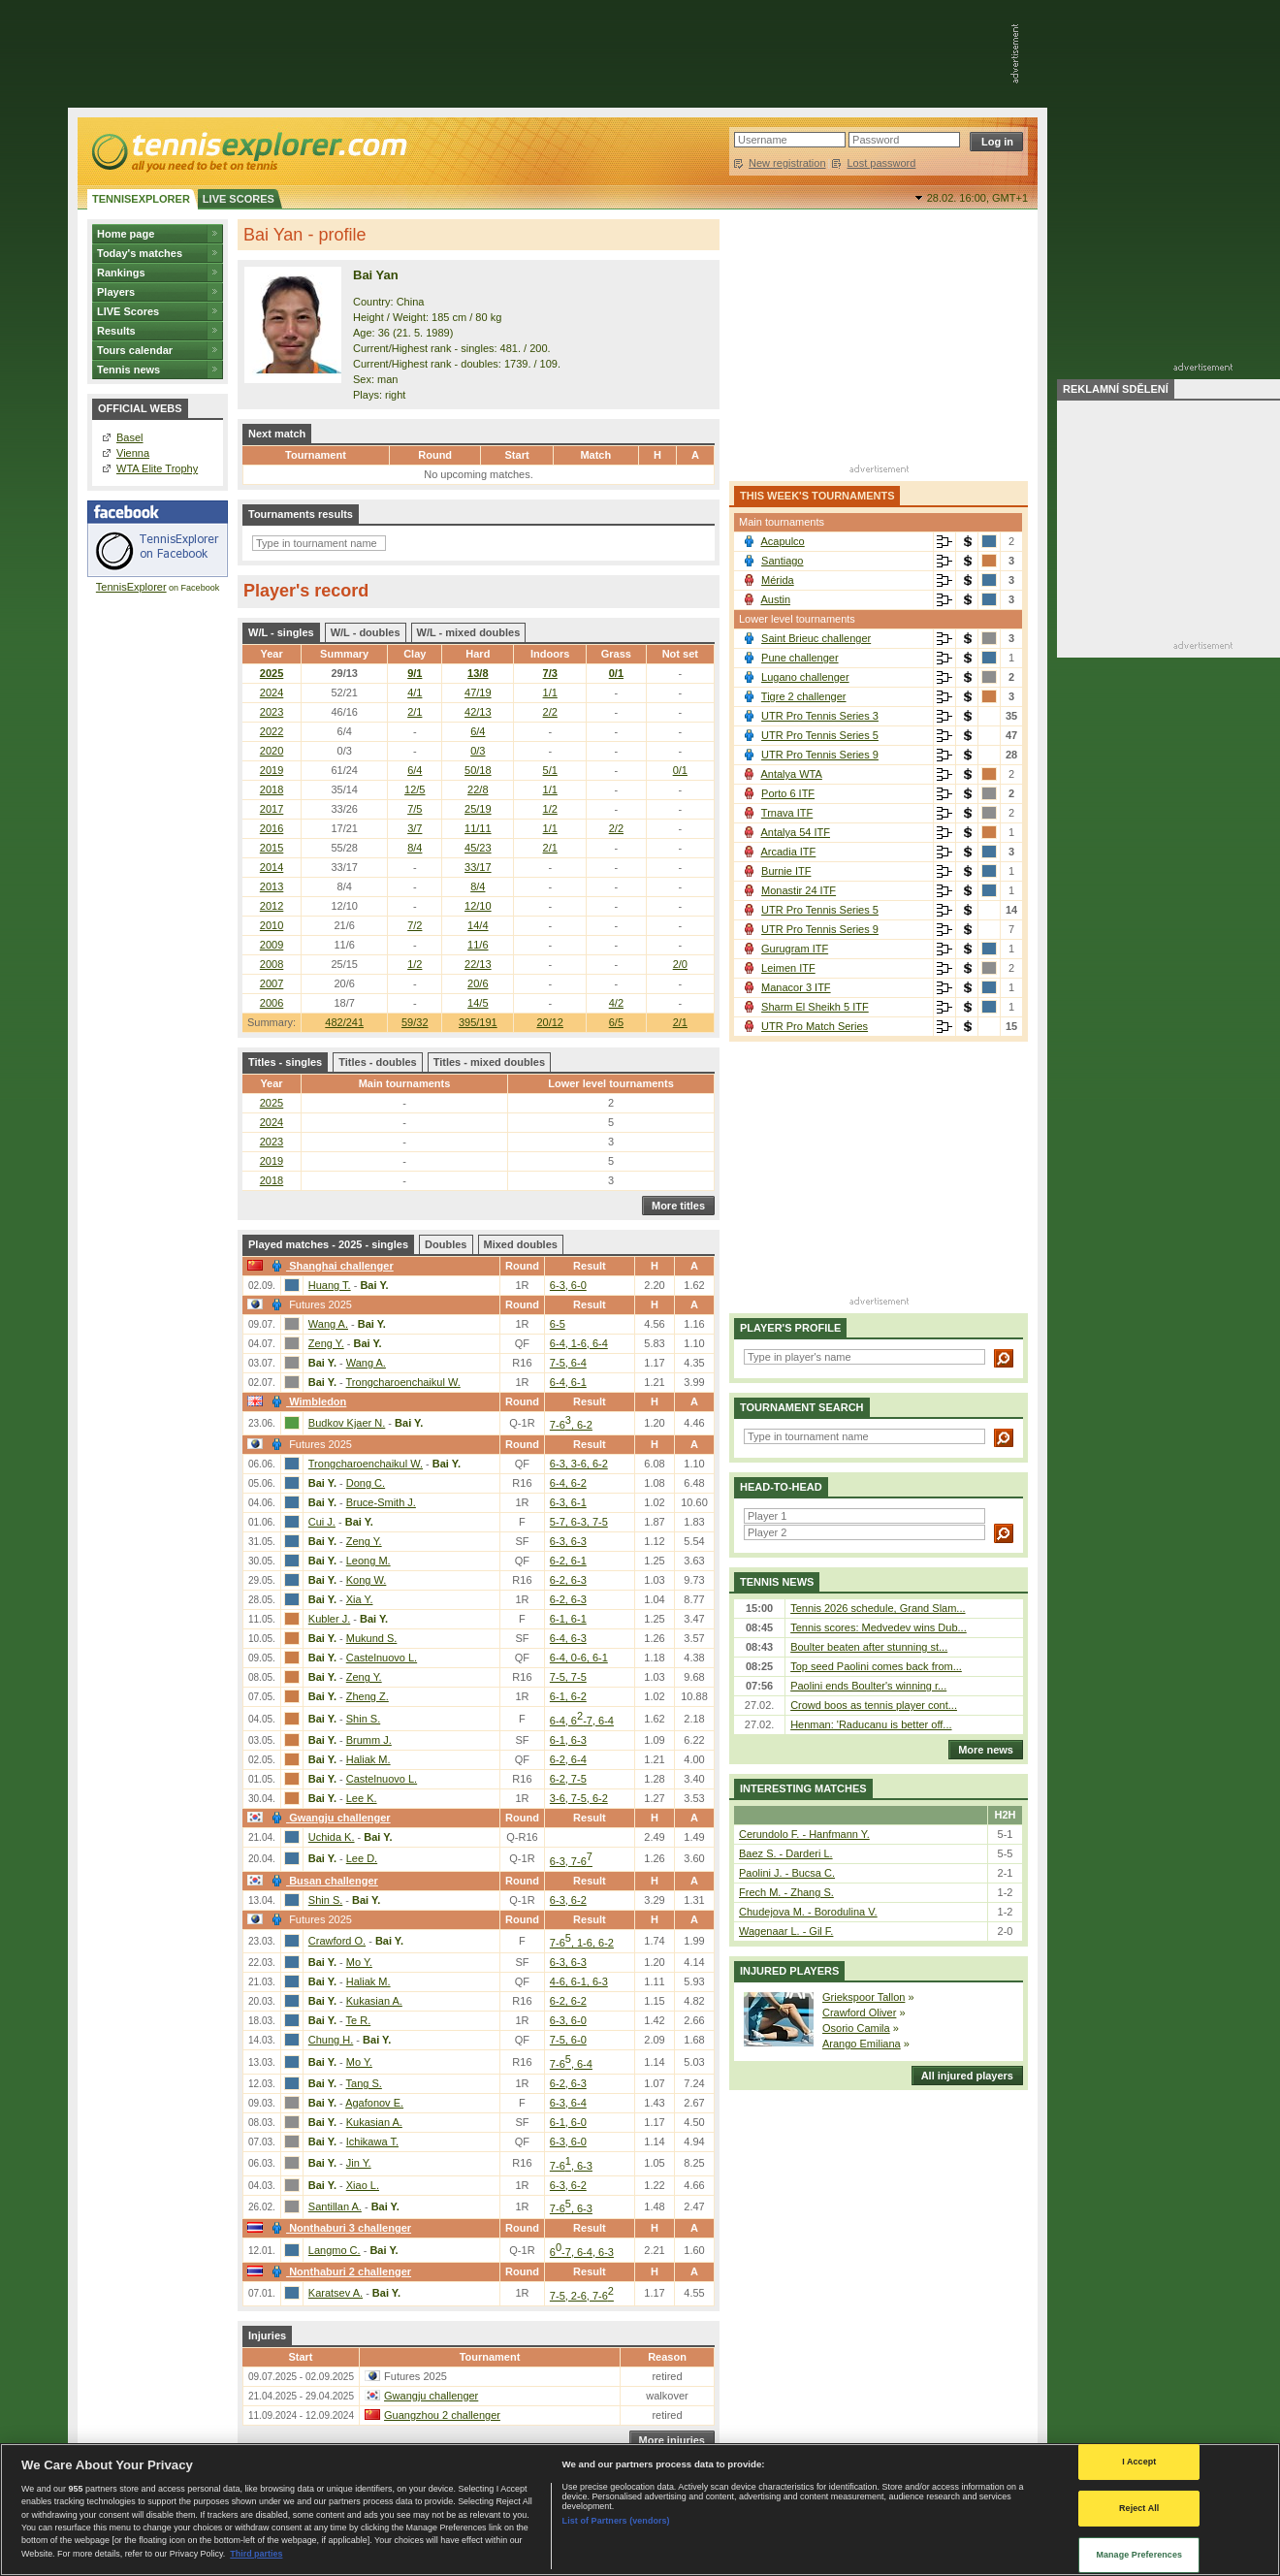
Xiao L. (362, 2185)
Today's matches (139, 253)
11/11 (478, 828)
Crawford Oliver (859, 2012)
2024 (271, 692)
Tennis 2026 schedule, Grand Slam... (877, 1608)
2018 (271, 789)
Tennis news (128, 369)
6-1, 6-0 (568, 2122)
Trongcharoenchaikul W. (403, 1382)
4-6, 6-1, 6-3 (579, 1981)
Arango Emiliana (861, 2043)
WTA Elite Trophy (157, 468)
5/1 (550, 770)
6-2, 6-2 (568, 2001)
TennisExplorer (131, 587)
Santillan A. (335, 2206)
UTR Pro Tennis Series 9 (820, 754)
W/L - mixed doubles (469, 632)
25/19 (478, 809)
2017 (271, 809)
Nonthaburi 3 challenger (339, 2228)
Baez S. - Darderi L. (786, 1853)
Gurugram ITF (794, 948)
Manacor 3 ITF (796, 987)
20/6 (477, 983)
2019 (271, 770)
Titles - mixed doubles (489, 1062)
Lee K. (361, 1798)
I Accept (1139, 2461)
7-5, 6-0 (568, 2039)
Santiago (782, 560)
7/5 (414, 809)
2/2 (550, 712)
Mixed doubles (521, 1244)
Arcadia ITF (788, 851)
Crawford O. (337, 1941)
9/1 (414, 673)
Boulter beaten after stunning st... (868, 1647)
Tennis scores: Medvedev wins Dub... (878, 1627)
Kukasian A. (374, 2001)
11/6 (477, 944)
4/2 (616, 1003)
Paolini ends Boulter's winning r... (868, 1685)
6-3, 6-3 (568, 1541)
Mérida (777, 580)
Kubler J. (329, 1619)
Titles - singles (285, 1062)
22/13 (478, 964)
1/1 (550, 692)
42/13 (478, 712)
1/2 (550, 809)
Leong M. (368, 1560)
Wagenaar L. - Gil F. (786, 1931)
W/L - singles (281, 632)
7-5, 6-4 (568, 1362)
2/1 (680, 1022)
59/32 (415, 1022)
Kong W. (366, 1580)
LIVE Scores (128, 311)
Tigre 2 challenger (804, 696)
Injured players (789, 1971)
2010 (271, 925)
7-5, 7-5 (568, 1677)
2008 (271, 964)
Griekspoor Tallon (863, 1997)
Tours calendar (135, 350)
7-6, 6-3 (571, 2166)
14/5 (477, 1003)
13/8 (477, 673)
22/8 (477, 789)
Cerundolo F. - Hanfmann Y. (804, 1834)
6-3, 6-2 (568, 1900)
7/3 (550, 673)
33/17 (478, 867)
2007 (271, 983)
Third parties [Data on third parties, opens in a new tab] (256, 2554)
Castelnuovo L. (381, 1657)
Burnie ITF (786, 871)
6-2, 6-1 (568, 1560)
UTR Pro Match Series (814, 1026)
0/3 (477, 751)
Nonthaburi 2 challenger (339, 2271)
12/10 (478, 906)
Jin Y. (358, 2163)
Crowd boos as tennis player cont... (873, 1705)
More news (980, 1749)
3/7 (414, 828)
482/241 (344, 1022)
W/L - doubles (365, 632)
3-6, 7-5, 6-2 (579, 1798)
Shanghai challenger (330, 1266)
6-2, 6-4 (568, 1759)
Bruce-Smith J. (381, 1502)
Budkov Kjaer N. (346, 1423)
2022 (271, 731)
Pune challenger (800, 657)
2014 (271, 867)
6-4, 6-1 (568, 1382)
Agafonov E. (374, 2103)
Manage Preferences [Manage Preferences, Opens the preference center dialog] (1139, 2555)
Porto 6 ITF (788, 793)
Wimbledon (306, 1401)
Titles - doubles (377, 1062)
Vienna (132, 453)
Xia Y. (359, 1599)
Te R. (358, 2020)
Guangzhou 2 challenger (442, 2415)
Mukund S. (372, 1638)
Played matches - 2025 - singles (328, 1244)
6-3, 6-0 (568, 1285)
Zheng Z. (367, 1696)
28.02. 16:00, (977, 198)
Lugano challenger (805, 677)
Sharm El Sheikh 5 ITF (815, 1007)
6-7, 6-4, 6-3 (582, 2252)
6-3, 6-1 (568, 1502)
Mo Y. (359, 1962)
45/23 (478, 847)
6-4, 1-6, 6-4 (579, 1343)
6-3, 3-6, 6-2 (579, 1463)
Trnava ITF (787, 813)
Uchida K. (331, 1837)
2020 (271, 751)
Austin (775, 599)
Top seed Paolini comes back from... (876, 1666)
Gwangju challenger (329, 1817)
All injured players (962, 2075)
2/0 (680, 964)
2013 (271, 886)
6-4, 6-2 (568, 1483)
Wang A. (328, 1324)
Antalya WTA (790, 774)
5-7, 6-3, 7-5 (579, 1522)
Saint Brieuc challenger (816, 638)
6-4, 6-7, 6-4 (582, 1720)
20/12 (549, 1022)
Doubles (445, 1244)
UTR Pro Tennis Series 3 (820, 716)
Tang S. (364, 2083)
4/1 (414, 692)
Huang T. (329, 1285)
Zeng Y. (326, 1343)
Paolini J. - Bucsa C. (787, 1873)
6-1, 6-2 (568, 1696)
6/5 (616, 1022)
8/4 (414, 847)
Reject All (1139, 2508)
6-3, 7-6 (571, 1861)
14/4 (477, 925)
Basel (130, 437)
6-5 (557, 1324)
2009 (271, 944)
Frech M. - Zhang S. (786, 1892)
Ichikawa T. (372, 2141)
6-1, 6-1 (568, 1619)
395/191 (478, 1022)
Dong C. (365, 1483)
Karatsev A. (335, 2293)
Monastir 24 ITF (798, 890)
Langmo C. (334, 2250)
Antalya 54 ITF (795, 832)
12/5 (414, 789)
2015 (271, 847)
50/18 (478, 770)
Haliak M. (368, 1759)
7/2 (414, 925)
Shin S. (363, 1718)
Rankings (121, 272)
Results (116, 331)
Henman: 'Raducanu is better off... (870, 1724)
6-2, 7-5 (568, 1779)
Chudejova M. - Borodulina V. (808, 1911)
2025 (271, 673)
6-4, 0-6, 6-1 (579, 1657)
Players (116, 292)
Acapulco (782, 541)
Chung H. (330, 2039)
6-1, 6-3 (568, 1740)
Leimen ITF (788, 968)
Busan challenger (322, 1880)
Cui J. (322, 1522)
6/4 (477, 731)
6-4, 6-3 (568, 1638)
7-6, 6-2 (571, 1425)
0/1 (616, 673)
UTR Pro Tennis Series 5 (820, 735)
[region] (640, 2509)
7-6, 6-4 (571, 2064)
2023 (271, 712)
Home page (125, 234)
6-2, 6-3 (568, 1580)
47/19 (478, 692)
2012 (271, 906)
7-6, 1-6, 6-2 (582, 1942)
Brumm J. (369, 1740)
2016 (271, 828)
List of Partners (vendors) (616, 2521)
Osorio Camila (856, 2028)
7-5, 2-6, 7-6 (582, 2296)
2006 (271, 1003)
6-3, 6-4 (568, 2103)
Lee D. (361, 1858)
